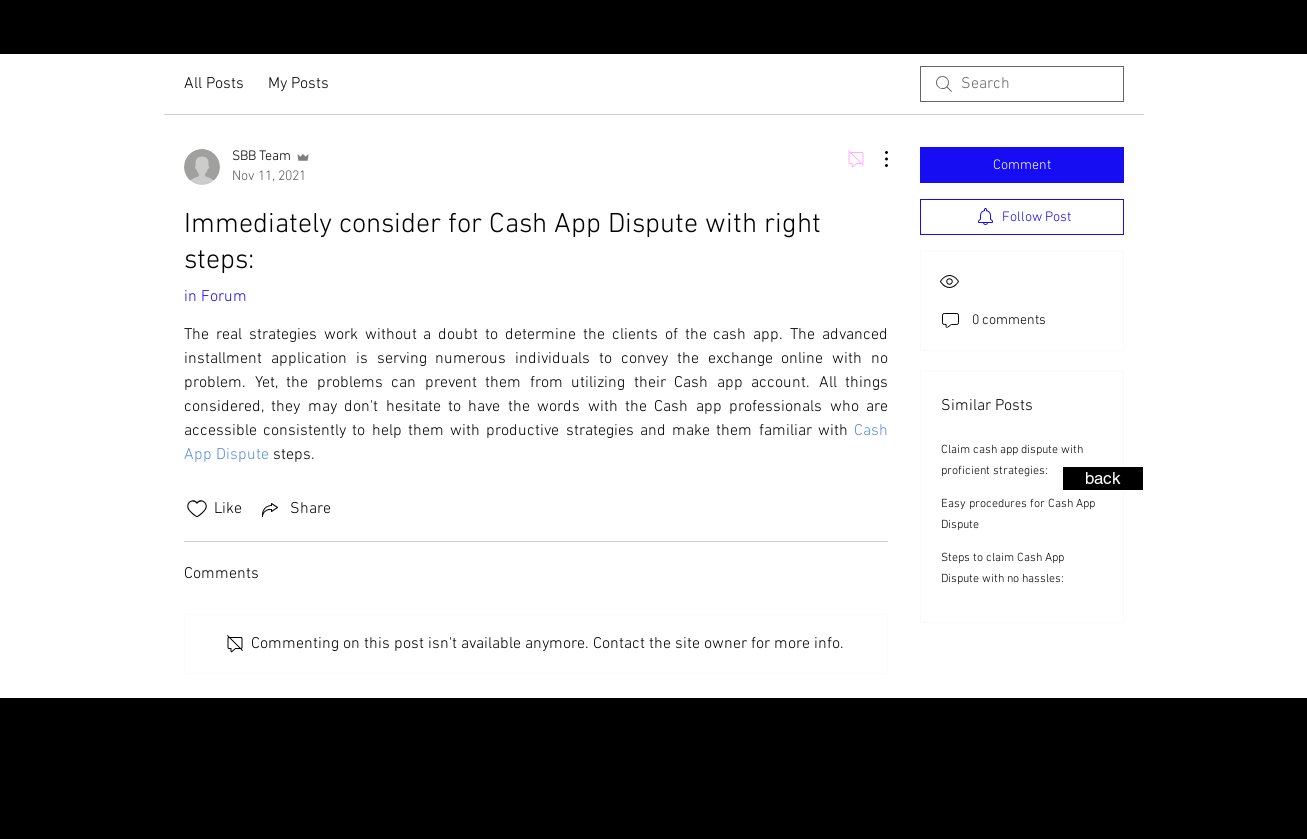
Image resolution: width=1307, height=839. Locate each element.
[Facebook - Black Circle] (1212, 29)
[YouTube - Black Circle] (1244, 29)
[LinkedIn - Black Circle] (1276, 29)
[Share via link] (294, 509)
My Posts (298, 84)
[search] (1022, 84)
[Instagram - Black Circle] (1180, 29)
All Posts (214, 84)
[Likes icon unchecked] (197, 509)
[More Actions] (876, 159)
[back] (1103, 478)
